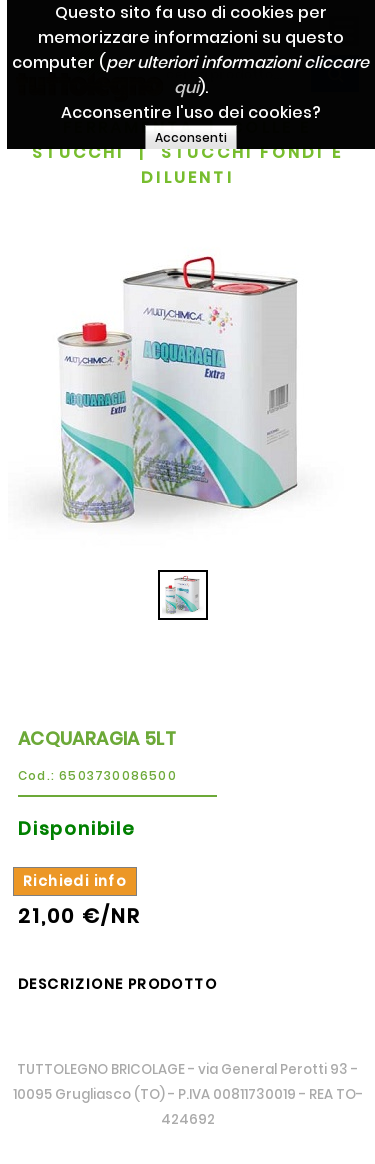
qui (231, 87)
